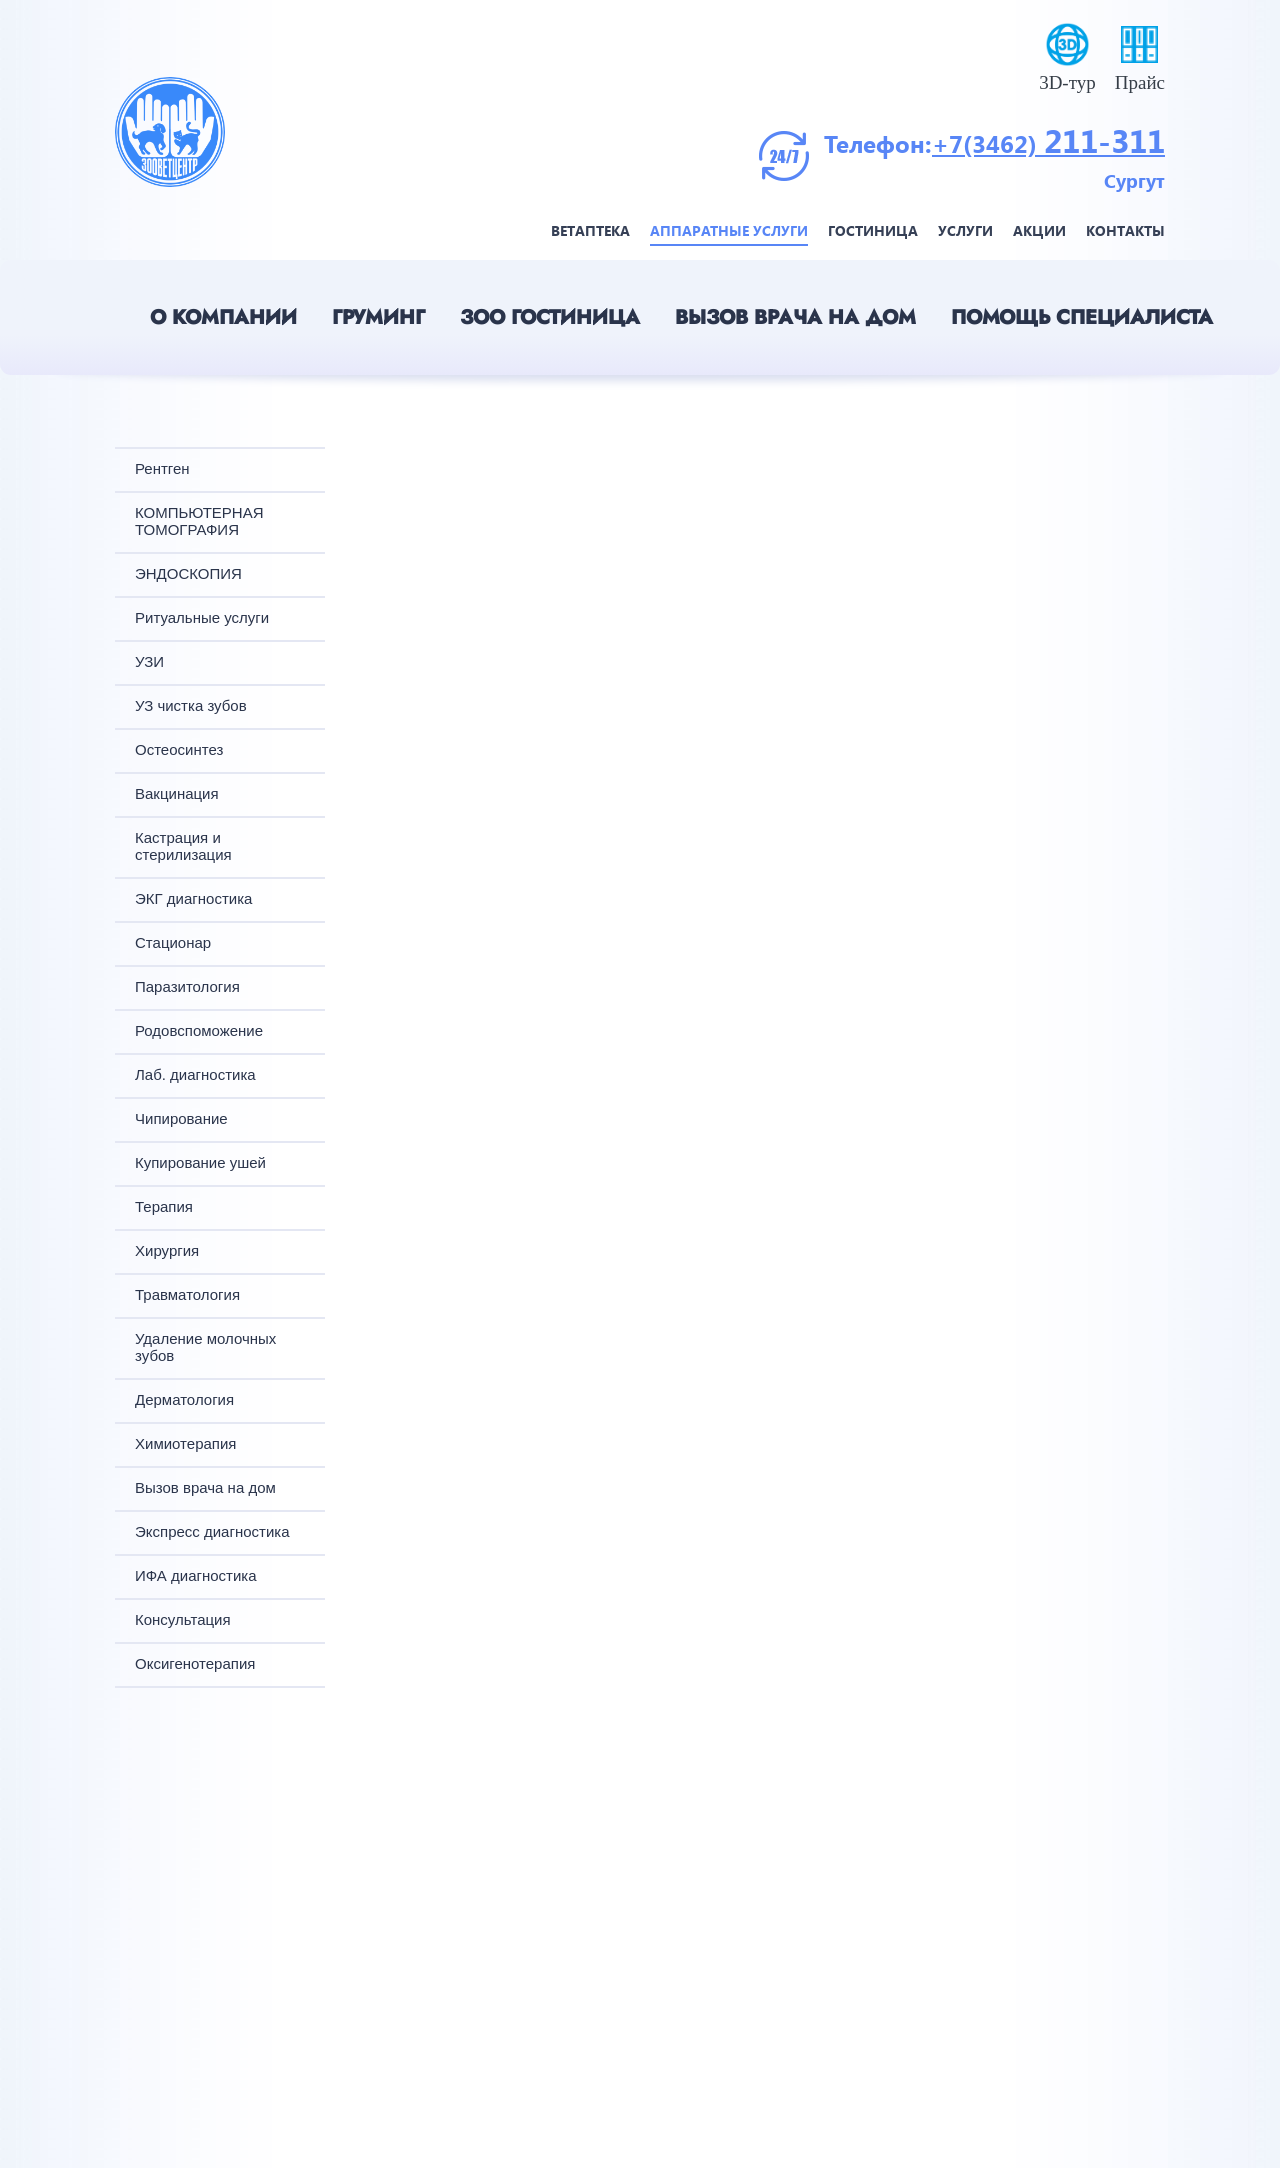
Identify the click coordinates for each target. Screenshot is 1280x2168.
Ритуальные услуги (202, 617)
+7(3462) (988, 143)
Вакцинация (177, 793)
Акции (1039, 230)
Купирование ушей (200, 1162)
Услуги (965, 230)
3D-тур (1067, 82)
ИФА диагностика (196, 1575)
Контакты (1125, 230)
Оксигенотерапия (195, 1663)
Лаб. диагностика (195, 1074)
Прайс (1140, 82)
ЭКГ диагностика (193, 898)
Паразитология (187, 986)
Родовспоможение (199, 1030)
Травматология (187, 1294)
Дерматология (184, 1399)
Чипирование (181, 1118)
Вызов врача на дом (795, 317)
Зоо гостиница (550, 317)
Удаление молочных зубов (205, 1347)
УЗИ (149, 661)
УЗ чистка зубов (191, 705)
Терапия (164, 1206)
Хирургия (167, 1250)
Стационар (173, 942)
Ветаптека (590, 230)
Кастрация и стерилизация (183, 846)
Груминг (378, 317)
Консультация (183, 1619)
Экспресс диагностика (212, 1531)
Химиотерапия (185, 1443)
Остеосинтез (179, 749)
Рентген (162, 468)
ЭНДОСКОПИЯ (188, 573)
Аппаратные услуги (729, 230)
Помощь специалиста (1082, 317)
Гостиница (873, 230)
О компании (223, 317)
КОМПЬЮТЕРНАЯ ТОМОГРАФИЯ (199, 521)
